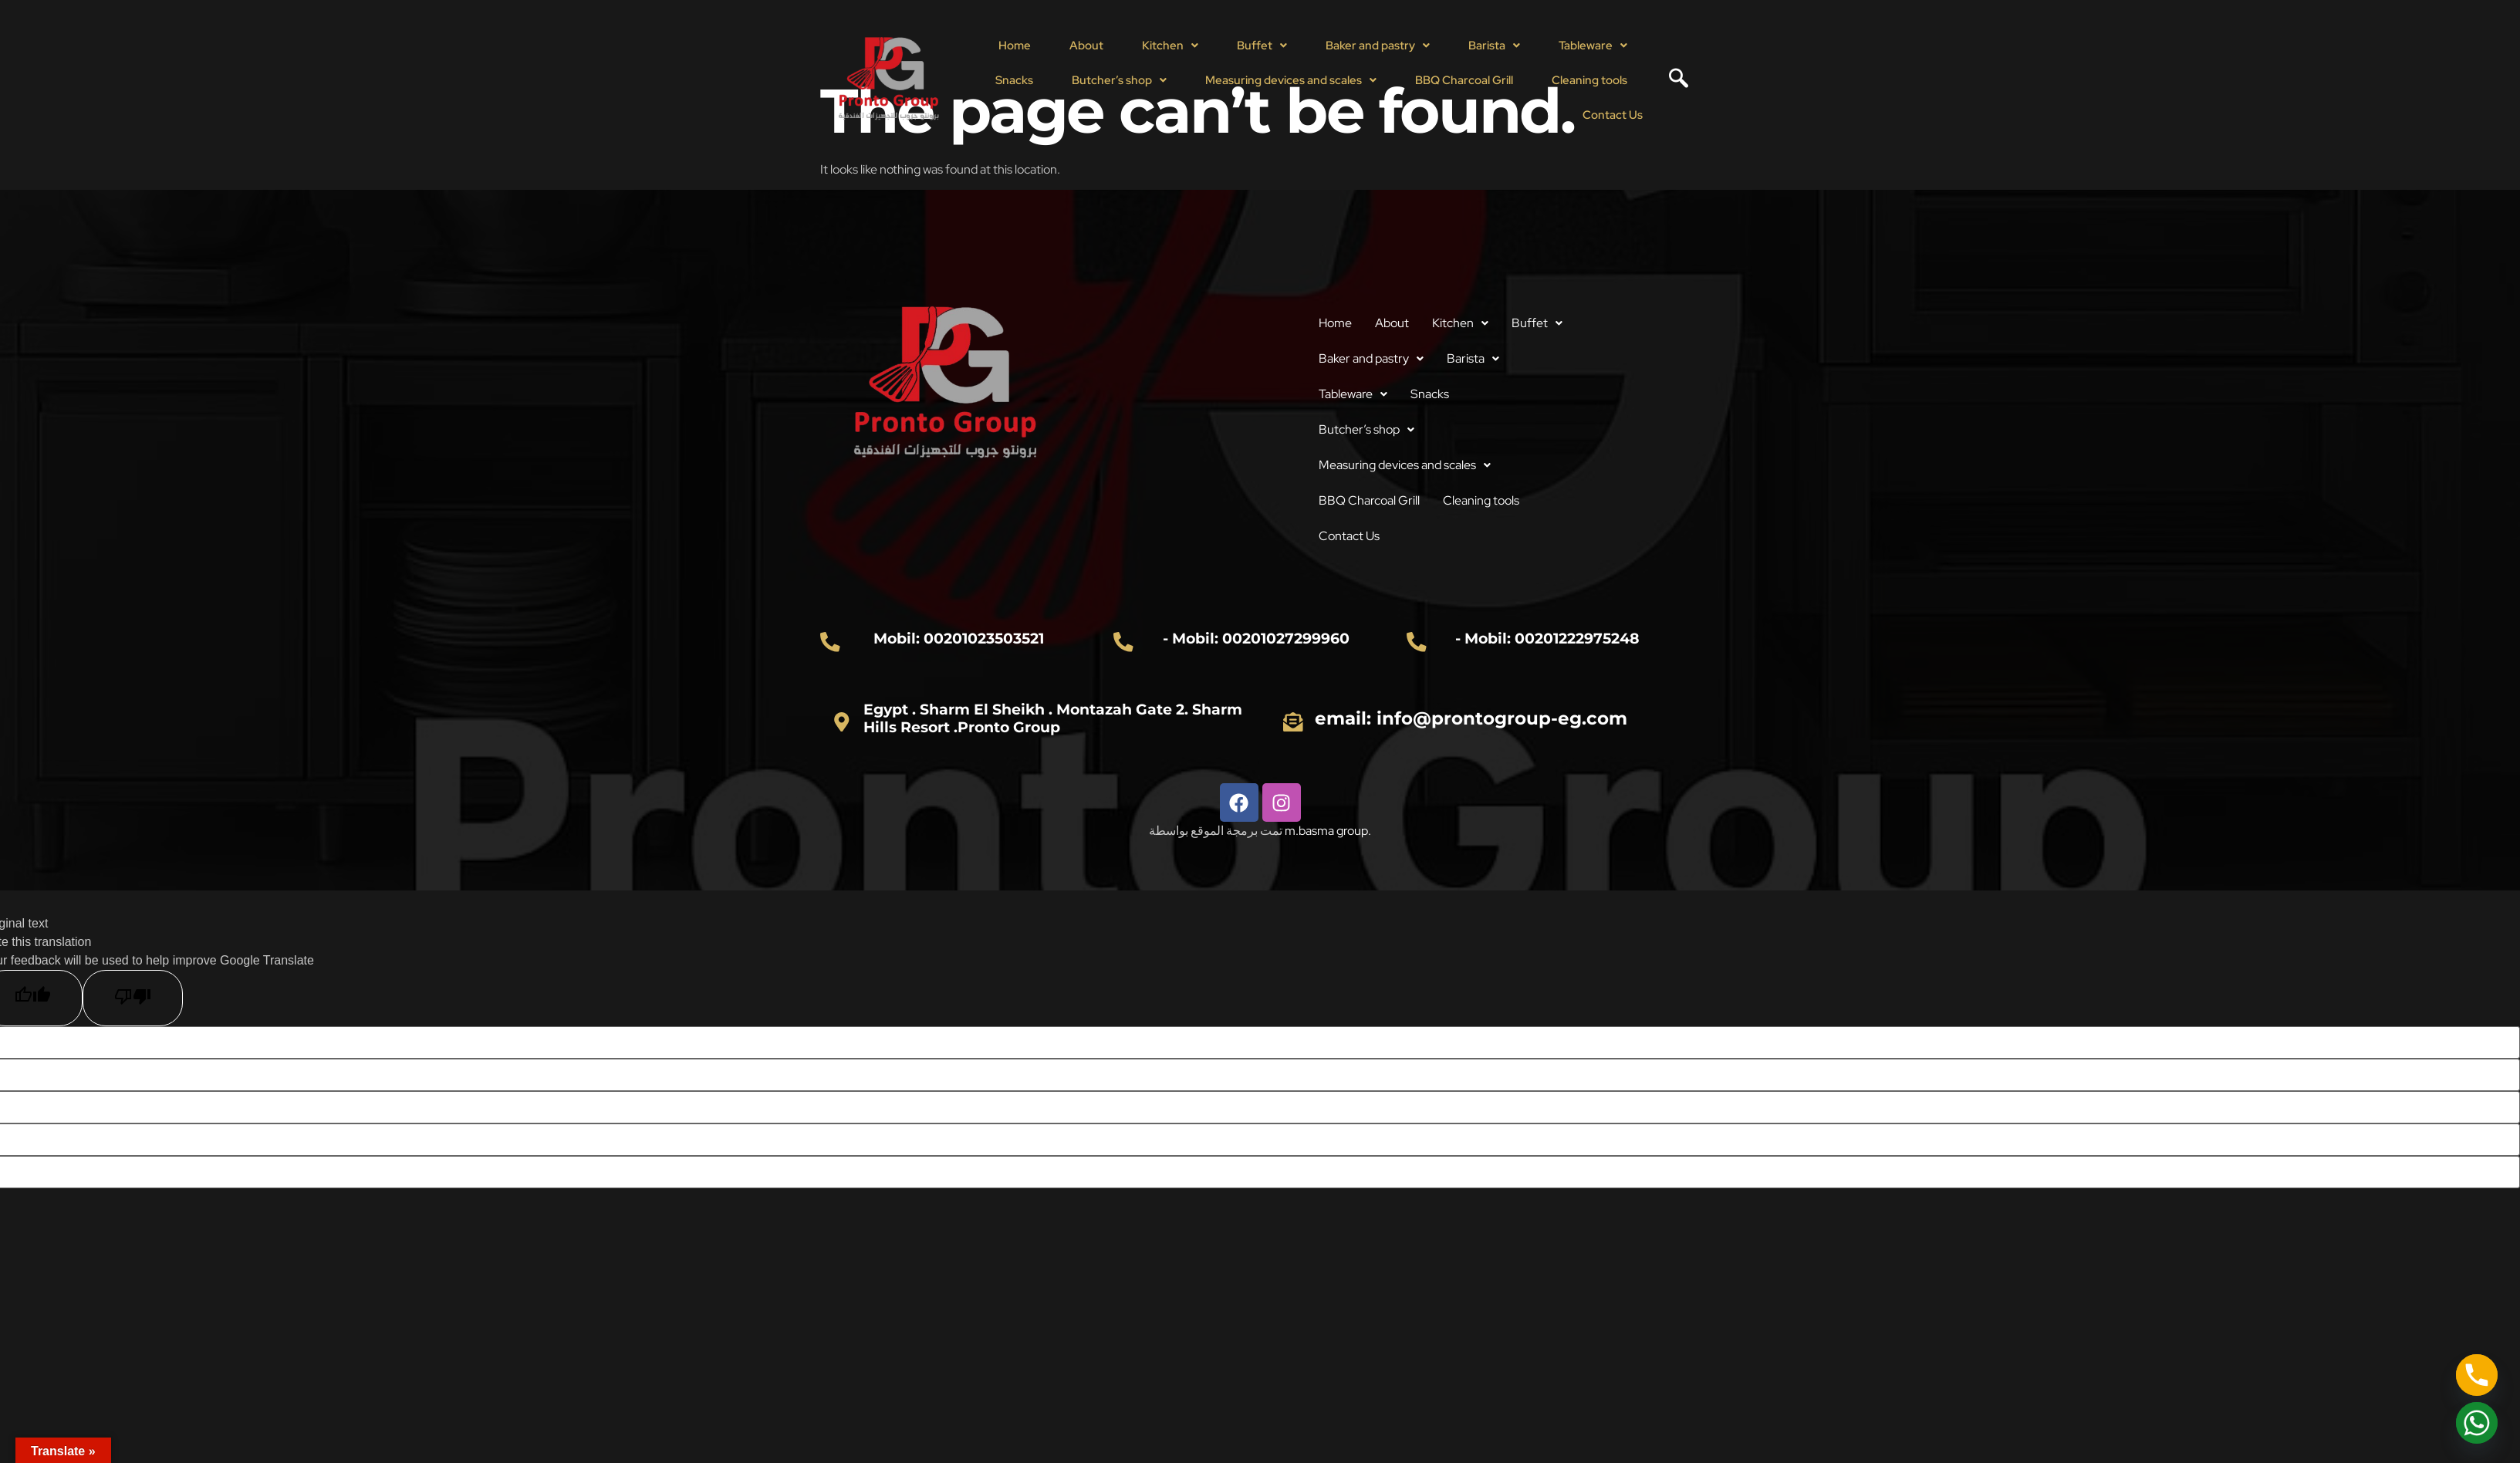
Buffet (1262, 45)
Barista (1494, 45)
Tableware (1593, 45)
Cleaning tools (1589, 80)
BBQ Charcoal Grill (1464, 80)
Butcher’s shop (1119, 80)
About (1086, 45)
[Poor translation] (133, 998)
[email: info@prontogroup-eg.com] (1293, 721)
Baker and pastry (1378, 45)
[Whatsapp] (2477, 1423)
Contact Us (1613, 115)
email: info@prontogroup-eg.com (1471, 718)
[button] (1170, 46)
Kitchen (1170, 45)
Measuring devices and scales (1291, 80)
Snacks (1014, 80)
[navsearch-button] (1672, 80)
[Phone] (2477, 1375)
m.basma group (1326, 831)
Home (1014, 45)
